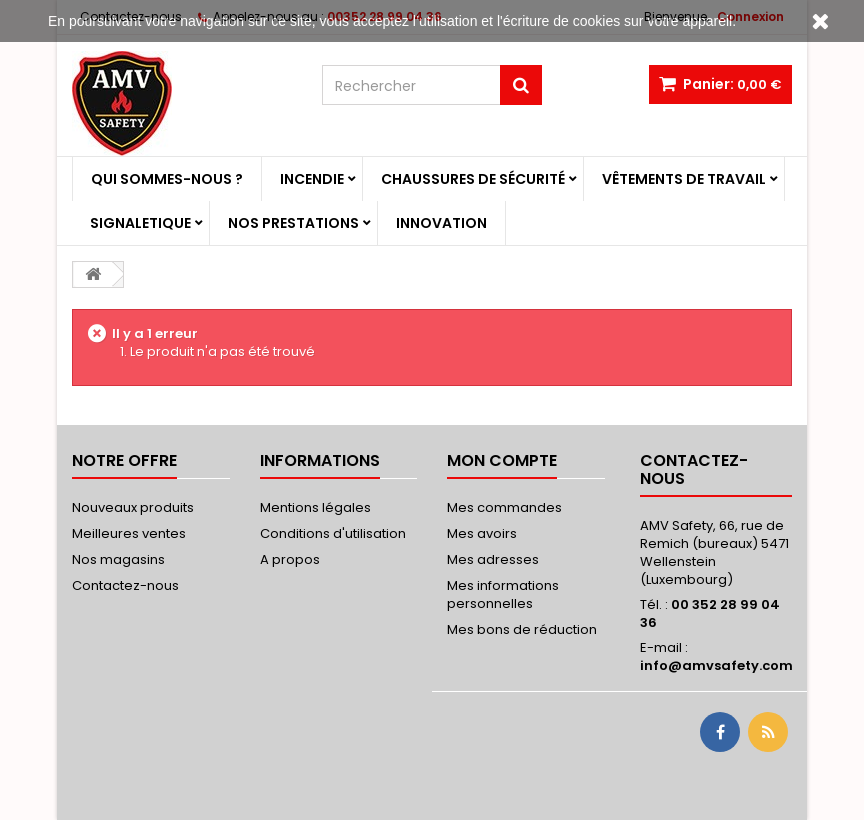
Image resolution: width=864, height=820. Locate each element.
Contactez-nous (125, 585)
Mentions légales (315, 507)
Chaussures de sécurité (473, 179)
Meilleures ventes (129, 533)
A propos (290, 559)
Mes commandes (504, 507)
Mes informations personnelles (503, 594)
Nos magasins (118, 559)
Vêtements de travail (684, 179)
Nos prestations (293, 223)
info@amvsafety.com (716, 665)
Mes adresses (493, 559)
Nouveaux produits (133, 507)
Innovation (441, 223)
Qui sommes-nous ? (167, 179)
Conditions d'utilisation (333, 533)
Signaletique (140, 223)
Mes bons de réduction (522, 629)
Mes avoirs (482, 533)
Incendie (312, 179)
